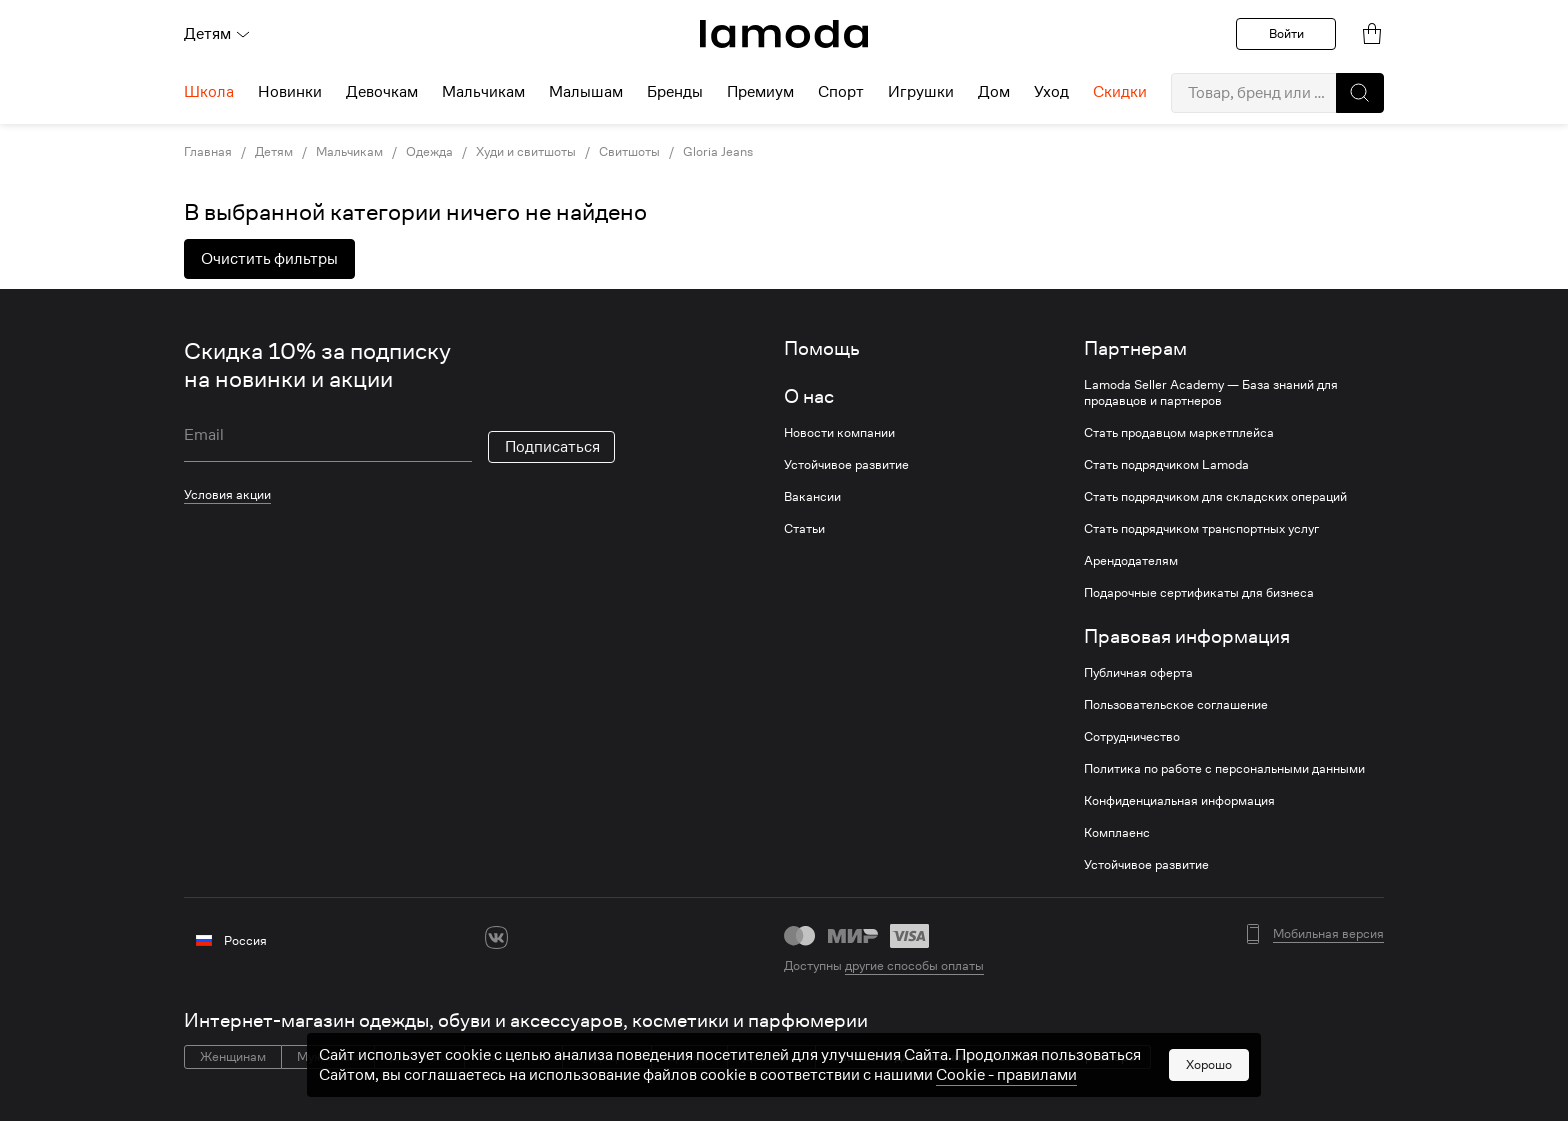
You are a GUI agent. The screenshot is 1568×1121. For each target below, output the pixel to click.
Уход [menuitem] (1051, 92)
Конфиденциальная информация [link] (1179, 801)
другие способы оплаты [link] (914, 965)
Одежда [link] (429, 152)
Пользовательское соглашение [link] (1176, 705)
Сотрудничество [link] (1132, 737)
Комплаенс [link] (1117, 833)
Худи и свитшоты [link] (526, 152)
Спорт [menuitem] (841, 92)
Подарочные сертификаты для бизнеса (1199, 593)
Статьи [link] (804, 529)
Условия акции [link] (227, 494)
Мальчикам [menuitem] (483, 92)
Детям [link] (274, 152)
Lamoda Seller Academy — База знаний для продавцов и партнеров (1211, 393)
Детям (217, 34)
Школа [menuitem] (209, 92)
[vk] (496, 937)
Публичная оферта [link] (1138, 673)
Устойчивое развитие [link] (846, 465)
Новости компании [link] (839, 433)
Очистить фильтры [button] (269, 259)
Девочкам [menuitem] (382, 92)
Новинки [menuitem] (290, 92)
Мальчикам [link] (349, 152)
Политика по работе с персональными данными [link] (1224, 769)
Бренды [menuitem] (675, 92)
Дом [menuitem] (994, 92)
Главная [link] (208, 152)
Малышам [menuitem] (586, 92)
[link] (784, 34)
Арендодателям (1131, 561)
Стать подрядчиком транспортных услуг (1201, 529)
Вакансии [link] (812, 497)
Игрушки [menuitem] (921, 92)
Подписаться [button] (552, 447)
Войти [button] (1286, 33)
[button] (1360, 93)
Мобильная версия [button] (1328, 934)
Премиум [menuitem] (760, 92)
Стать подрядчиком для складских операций (1215, 497)
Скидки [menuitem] (1120, 92)
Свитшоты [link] (629, 152)
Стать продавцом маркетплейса (1179, 433)
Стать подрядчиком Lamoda (1166, 465)
